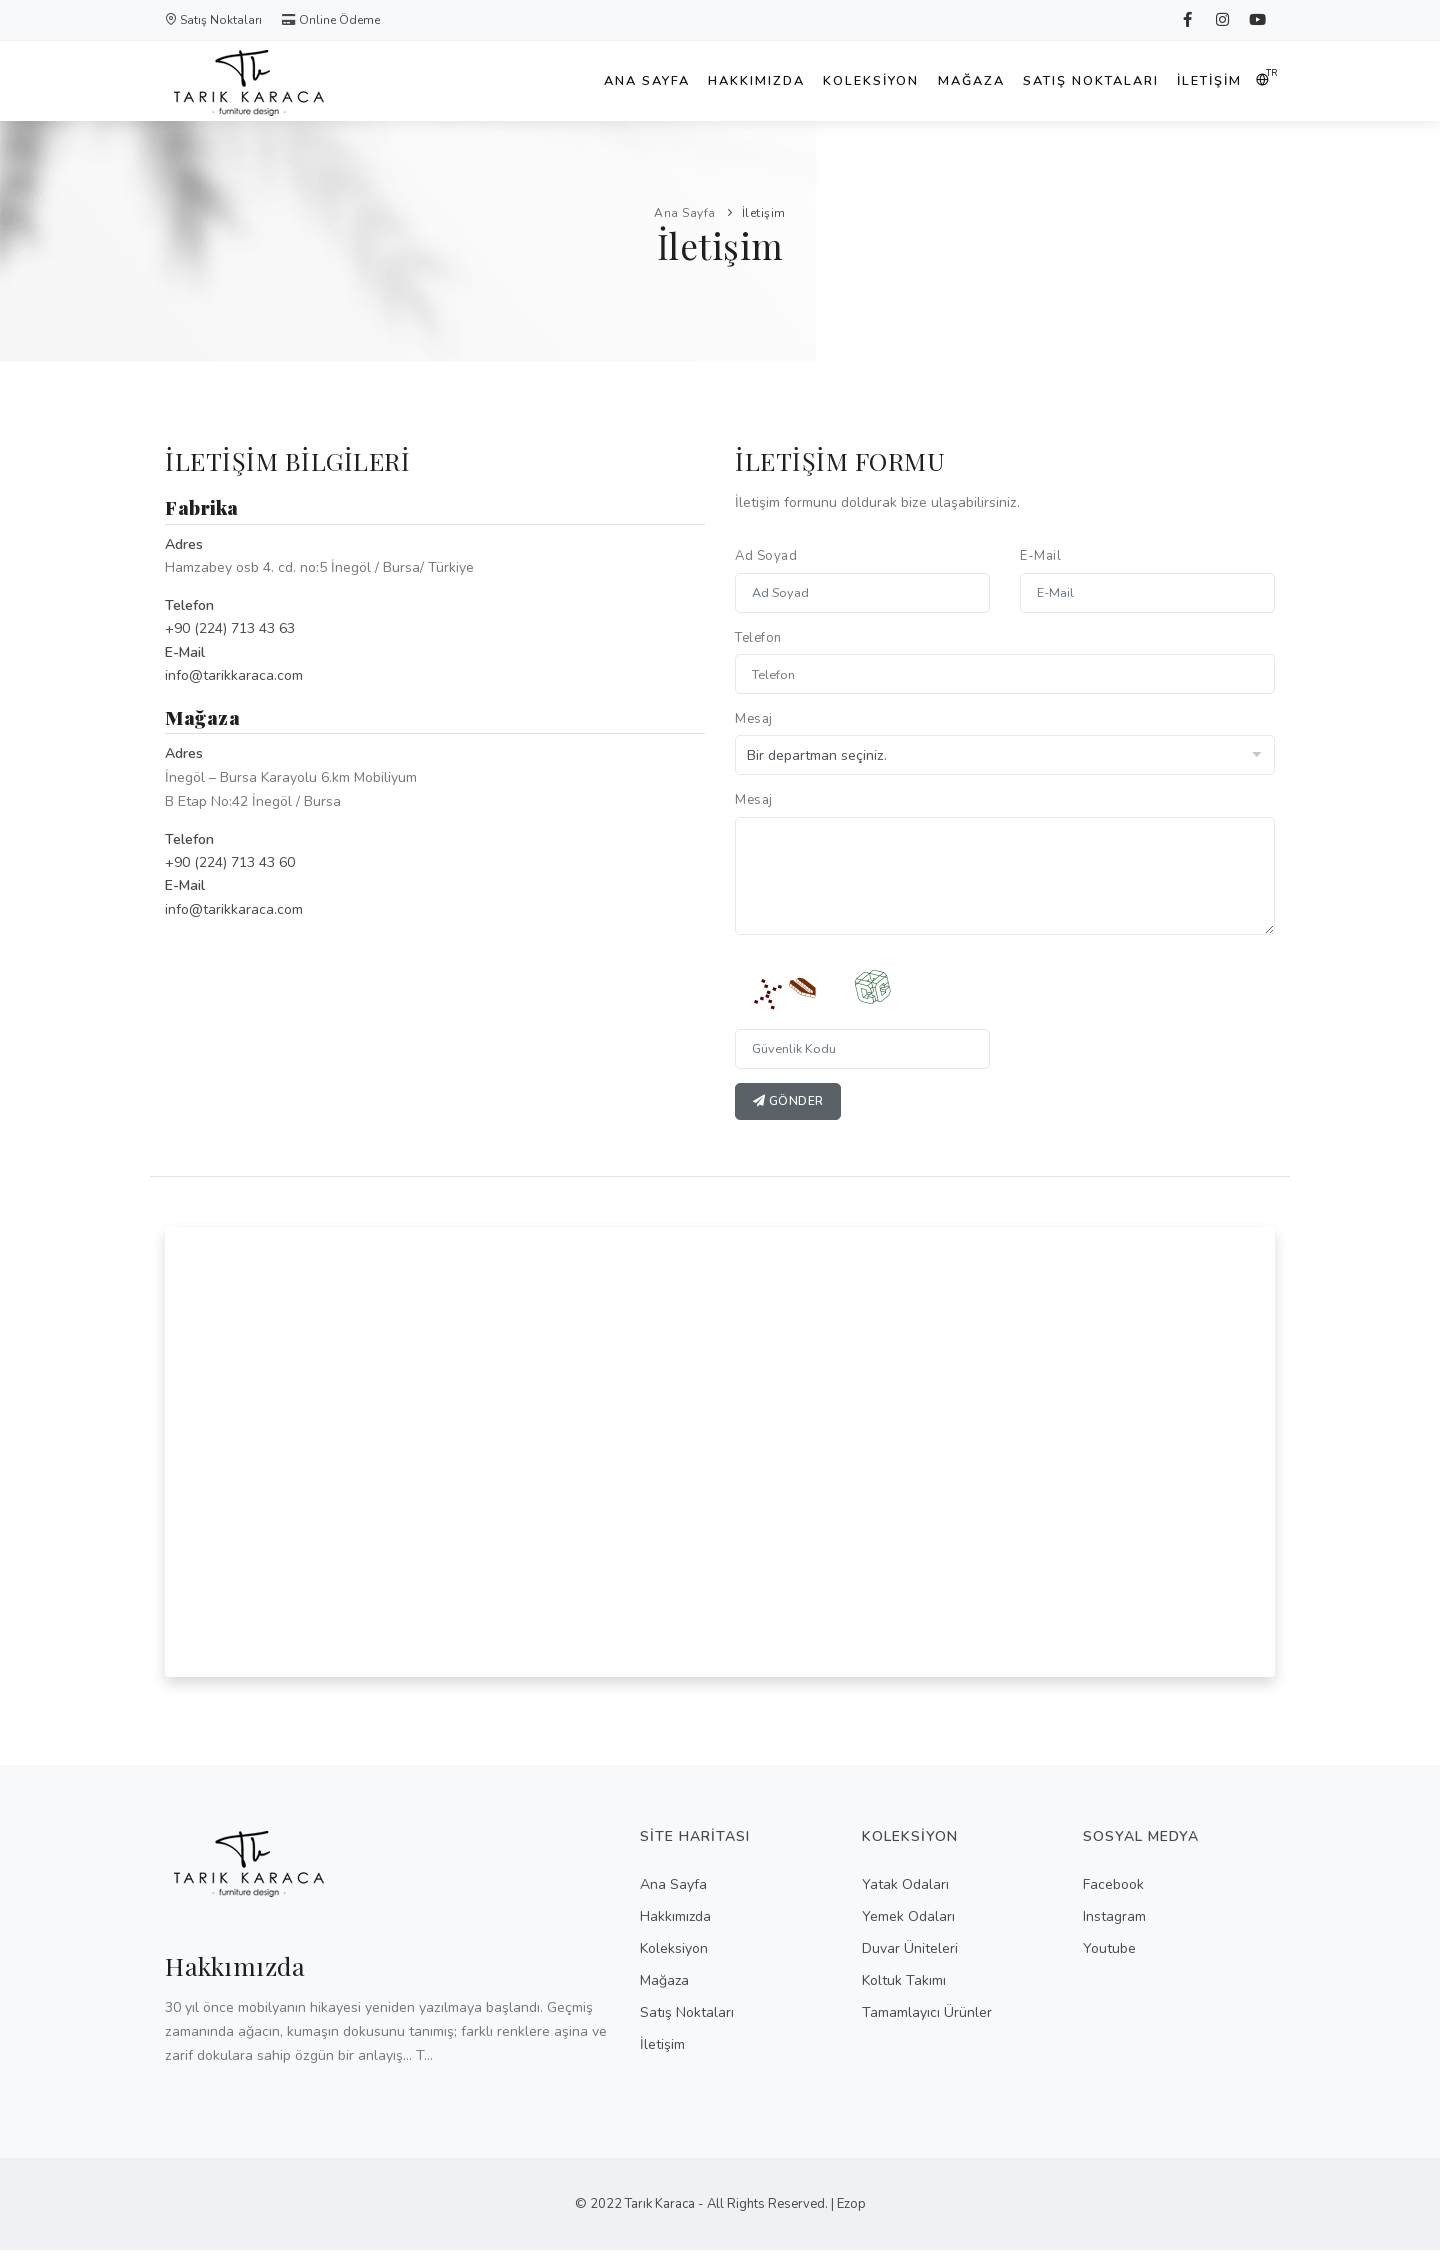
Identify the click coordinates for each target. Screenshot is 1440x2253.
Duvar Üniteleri (910, 1950)
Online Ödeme (331, 20)
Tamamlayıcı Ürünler (927, 2014)
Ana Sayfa (604, 81)
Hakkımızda (722, 81)
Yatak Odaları (905, 1886)
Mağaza (953, 81)
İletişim (1207, 81)
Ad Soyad (766, 556)
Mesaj (754, 719)
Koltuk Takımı (904, 1982)
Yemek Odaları (908, 1918)
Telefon (758, 638)
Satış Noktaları (213, 20)
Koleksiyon (845, 81)
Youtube (1109, 1950)
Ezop (851, 2207)
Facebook (1113, 1886)
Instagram (1114, 1918)
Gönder (789, 1103)
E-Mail (1040, 556)
